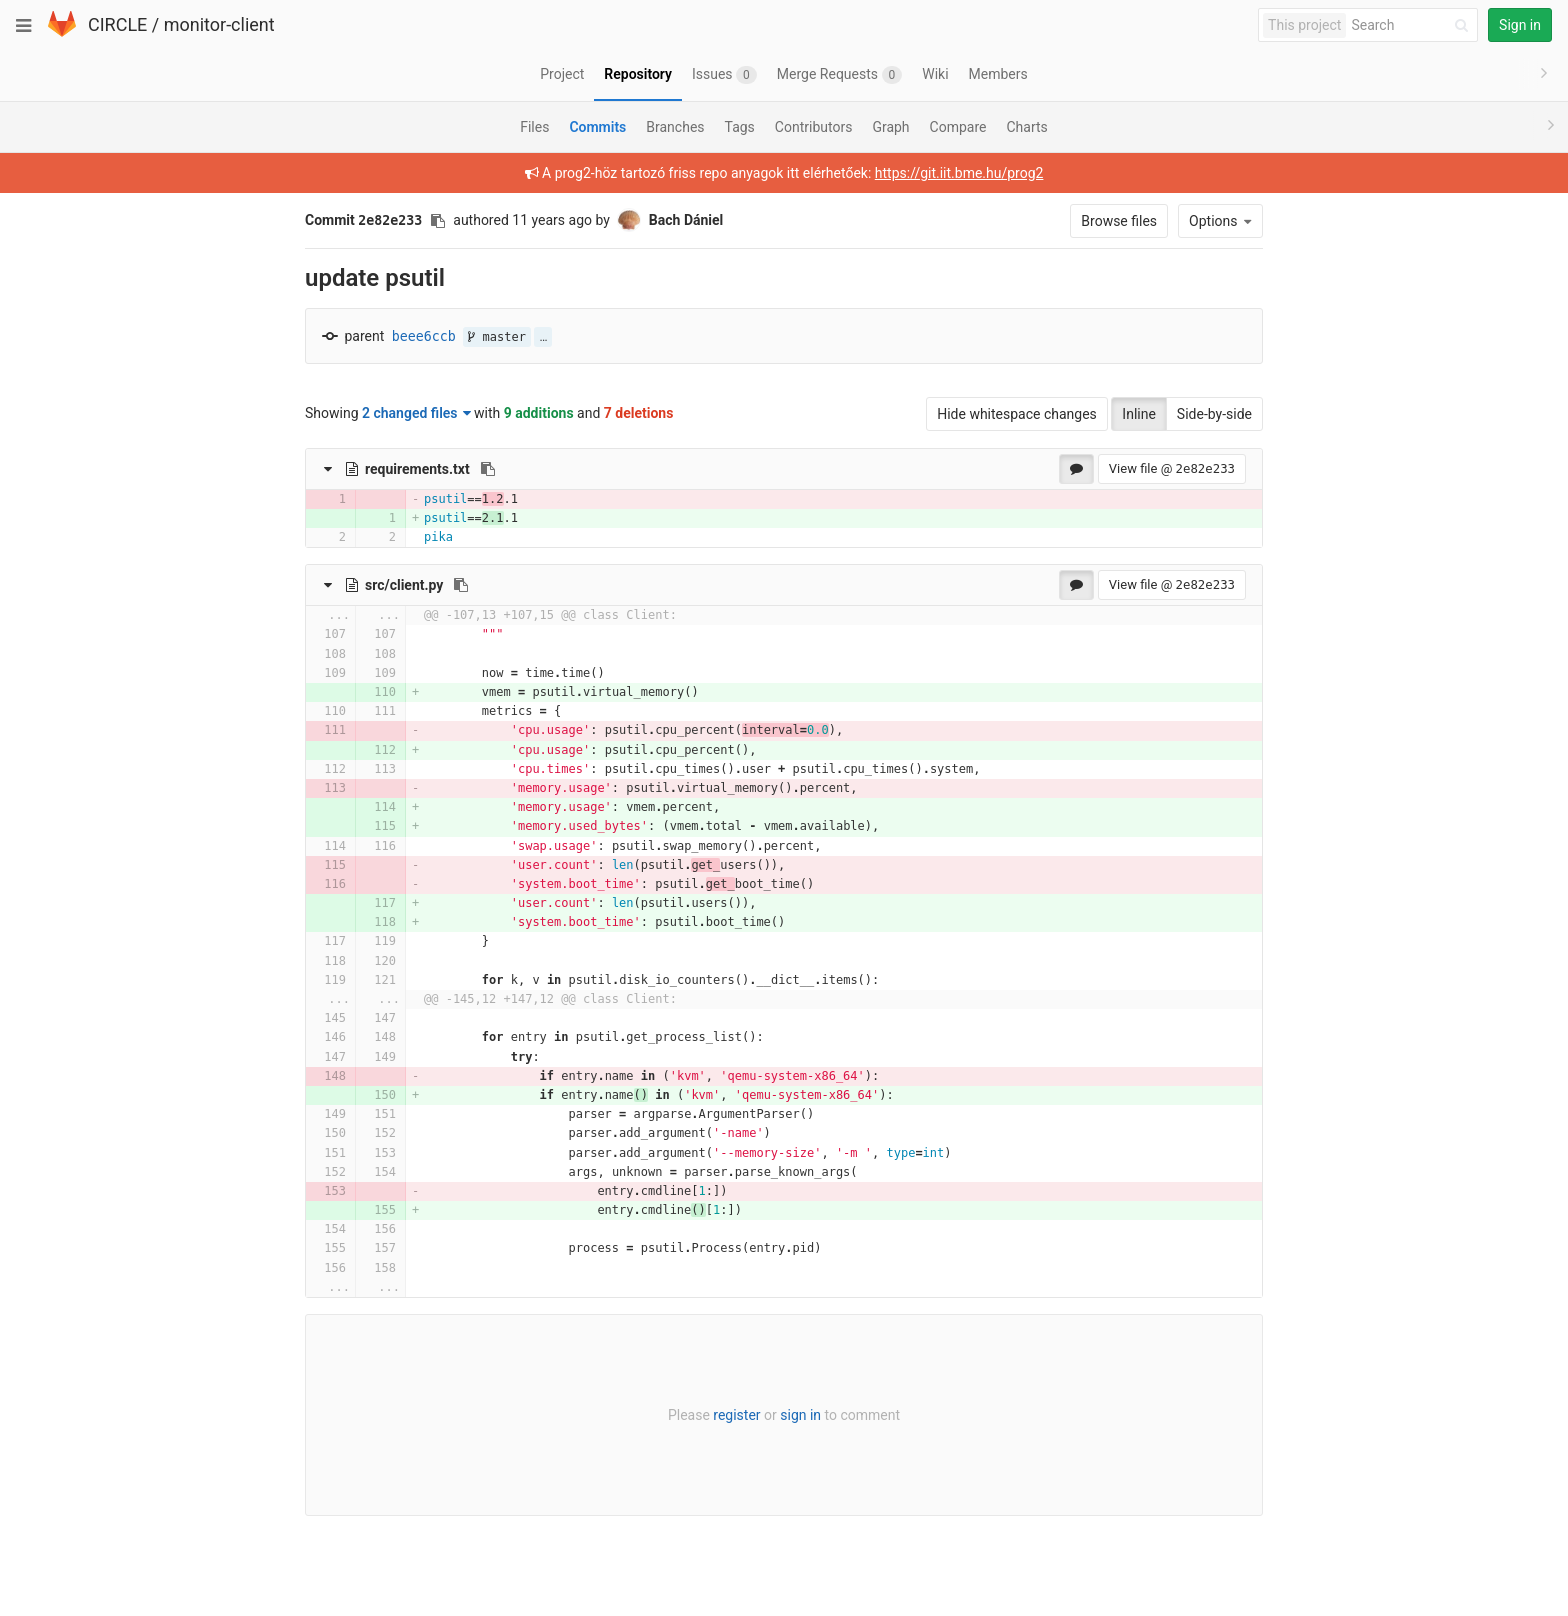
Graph (890, 127)
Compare (958, 127)
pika (438, 537)
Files (534, 127)
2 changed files (416, 413)
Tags (740, 127)
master (497, 337)
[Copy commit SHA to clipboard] (438, 221)
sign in (800, 1415)
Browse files (1119, 221)
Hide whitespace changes (1017, 414)
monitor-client (219, 24)
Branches (675, 127)
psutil (445, 499)
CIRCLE (117, 24)
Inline (1139, 414)
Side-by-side (1214, 414)
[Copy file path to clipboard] (488, 469)
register (736, 1415)
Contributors (814, 127)
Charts (1026, 127)
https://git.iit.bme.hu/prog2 (959, 173)
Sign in (1520, 25)
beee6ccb (424, 336)
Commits (597, 127)
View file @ (1172, 468)
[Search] (1413, 25)
